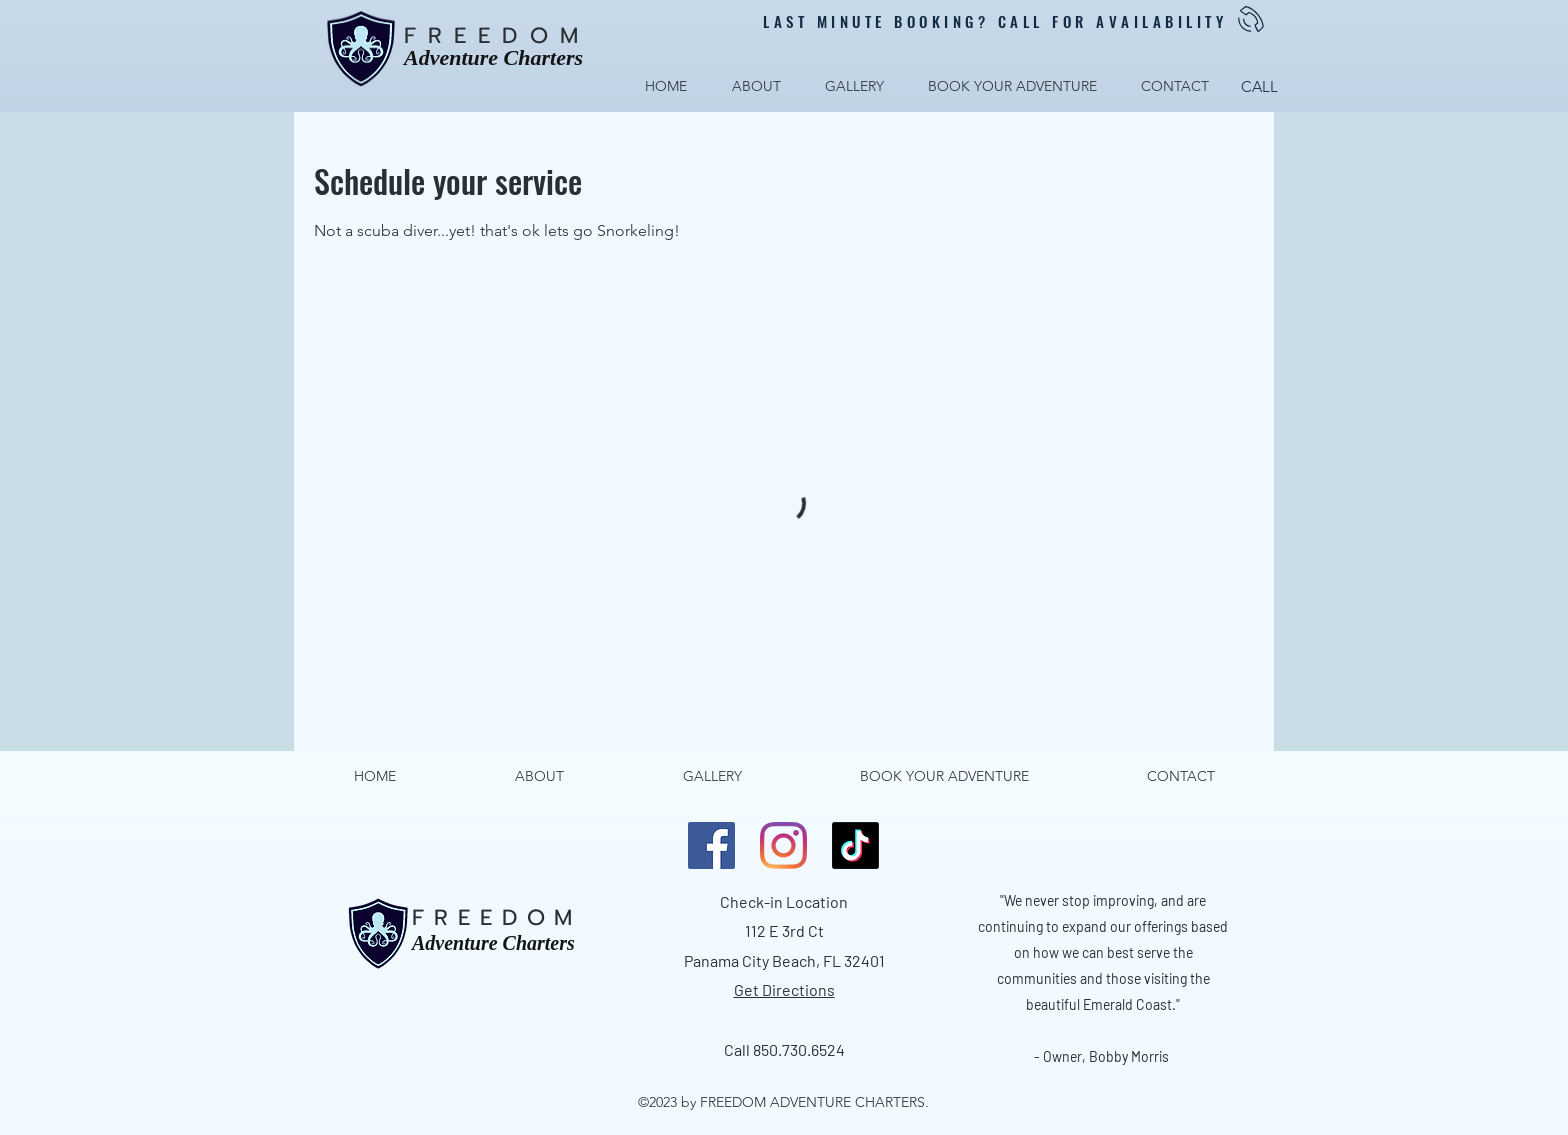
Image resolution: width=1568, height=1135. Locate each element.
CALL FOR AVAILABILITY (1113, 21)
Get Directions (784, 989)
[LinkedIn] (783, 845)
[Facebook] (711, 845)
